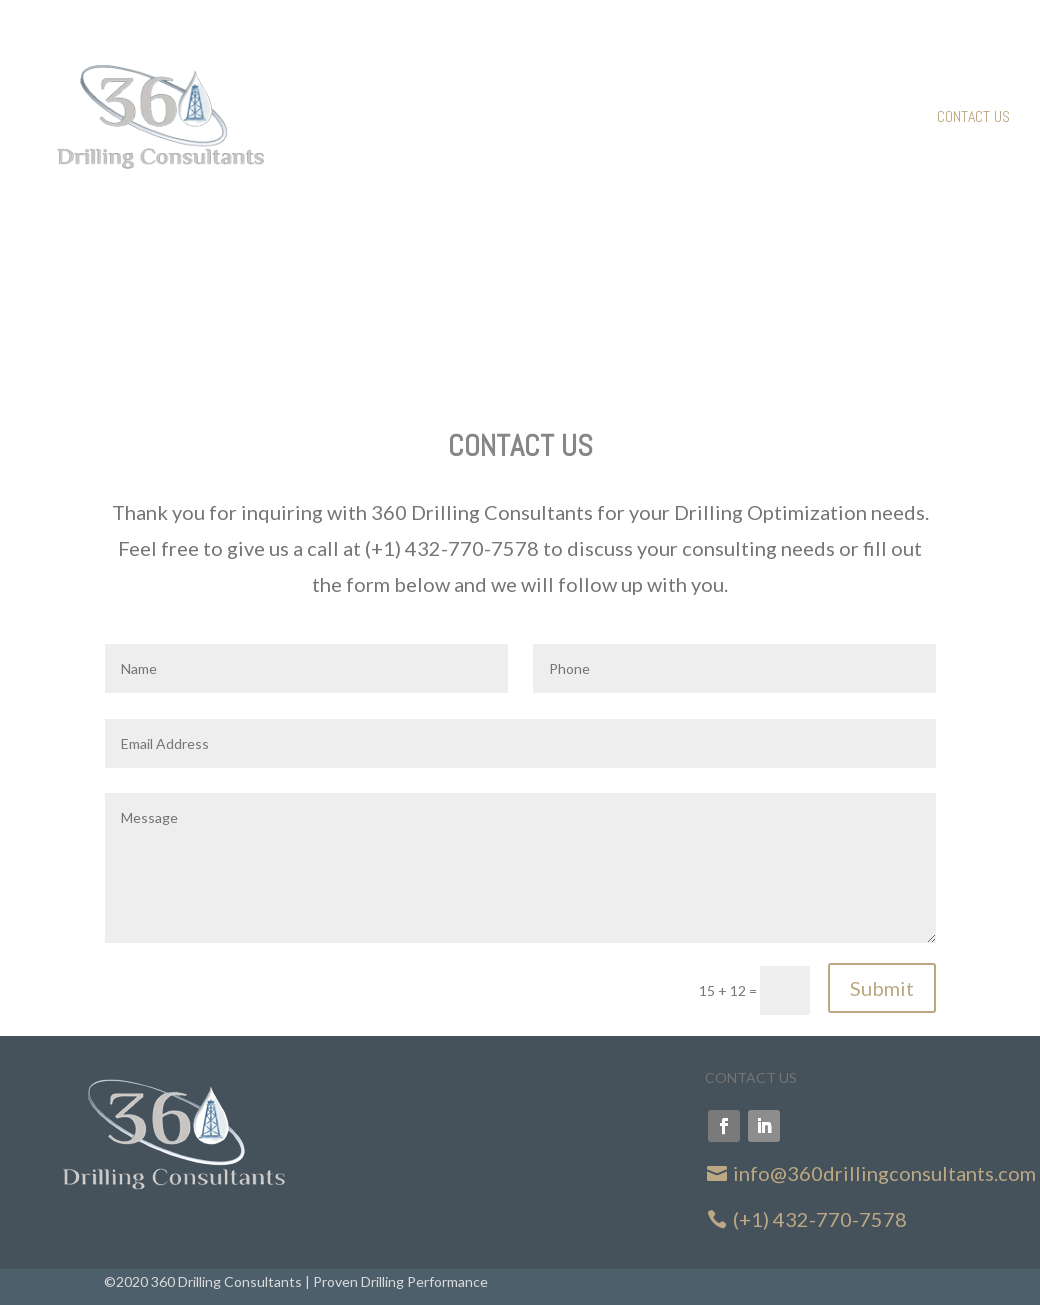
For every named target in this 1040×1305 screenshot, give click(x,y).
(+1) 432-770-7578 (820, 1219)
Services (820, 118)
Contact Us (973, 118)
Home (749, 118)
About (893, 118)
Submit (882, 988)
